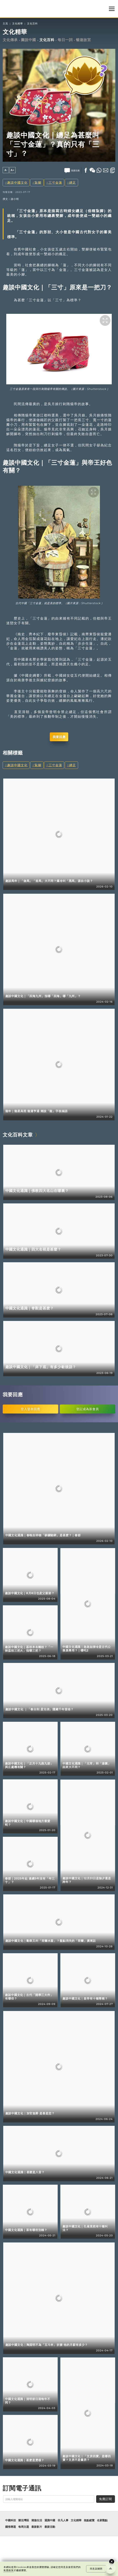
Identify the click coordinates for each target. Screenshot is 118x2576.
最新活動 (49, 2526)
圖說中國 (28, 40)
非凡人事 (63, 2520)
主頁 (5, 23)
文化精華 (17, 23)
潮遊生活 (36, 2520)
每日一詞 (65, 40)
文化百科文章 (18, 1135)
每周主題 (23, 2526)
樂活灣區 (23, 2520)
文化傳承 (10, 40)
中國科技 (10, 2520)
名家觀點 (102, 2520)
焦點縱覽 (89, 2520)
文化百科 (32, 23)
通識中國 (49, 2520)
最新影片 (36, 2526)
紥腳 (38, 182)
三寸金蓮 (55, 182)
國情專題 (10, 2526)
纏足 (72, 182)
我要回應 (59, 737)
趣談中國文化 (17, 182)
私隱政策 (9, 2570)
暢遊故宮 (83, 40)
